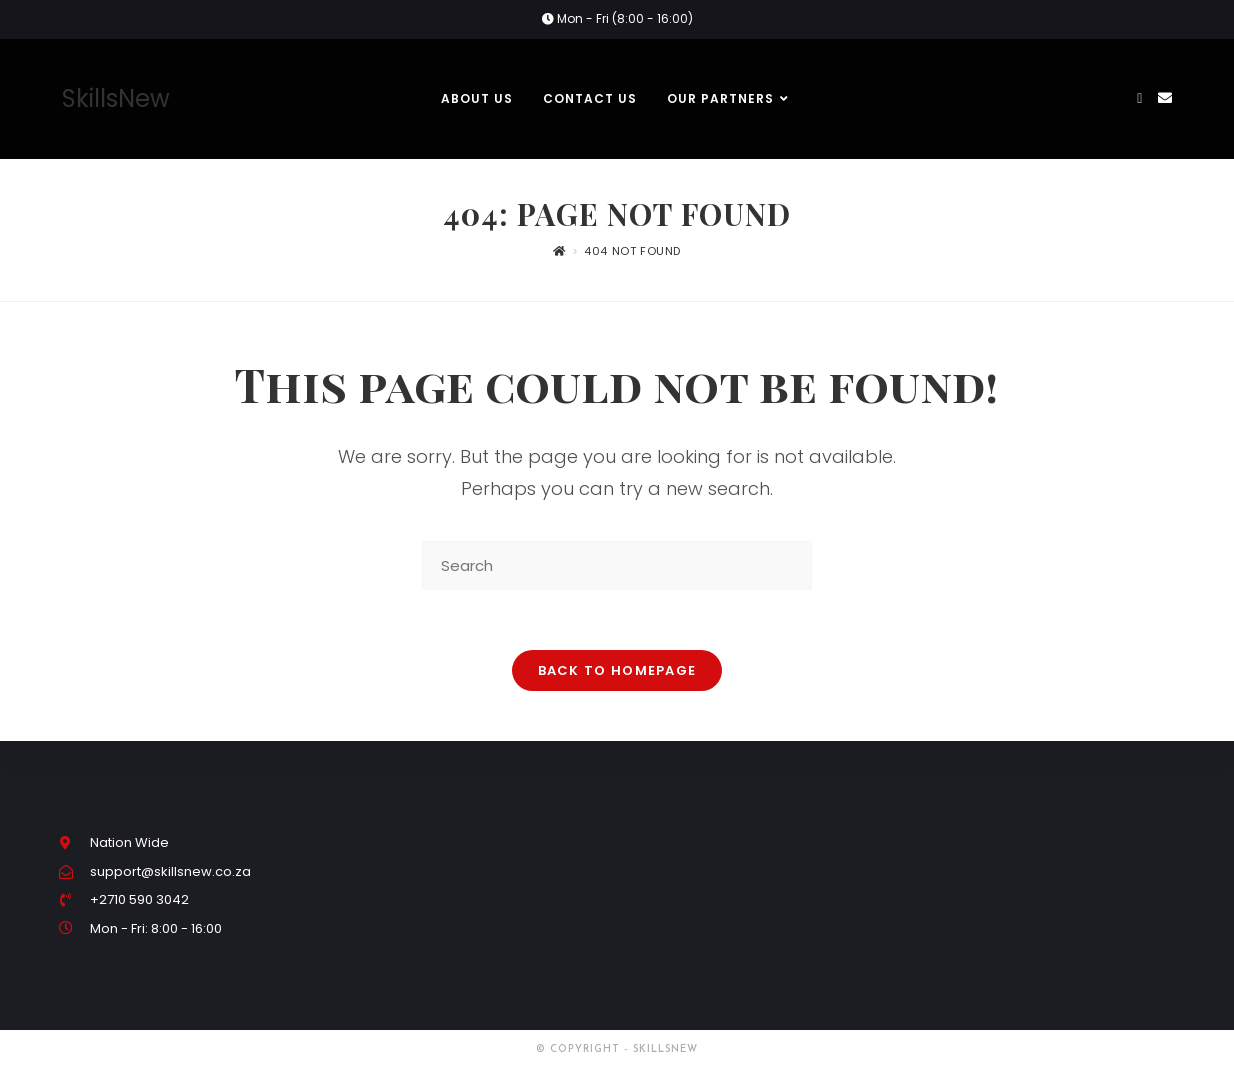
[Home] (559, 251)
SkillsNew (116, 98)
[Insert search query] (617, 565)
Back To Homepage (617, 670)
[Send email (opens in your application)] (1165, 98)
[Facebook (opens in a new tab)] (1139, 98)
